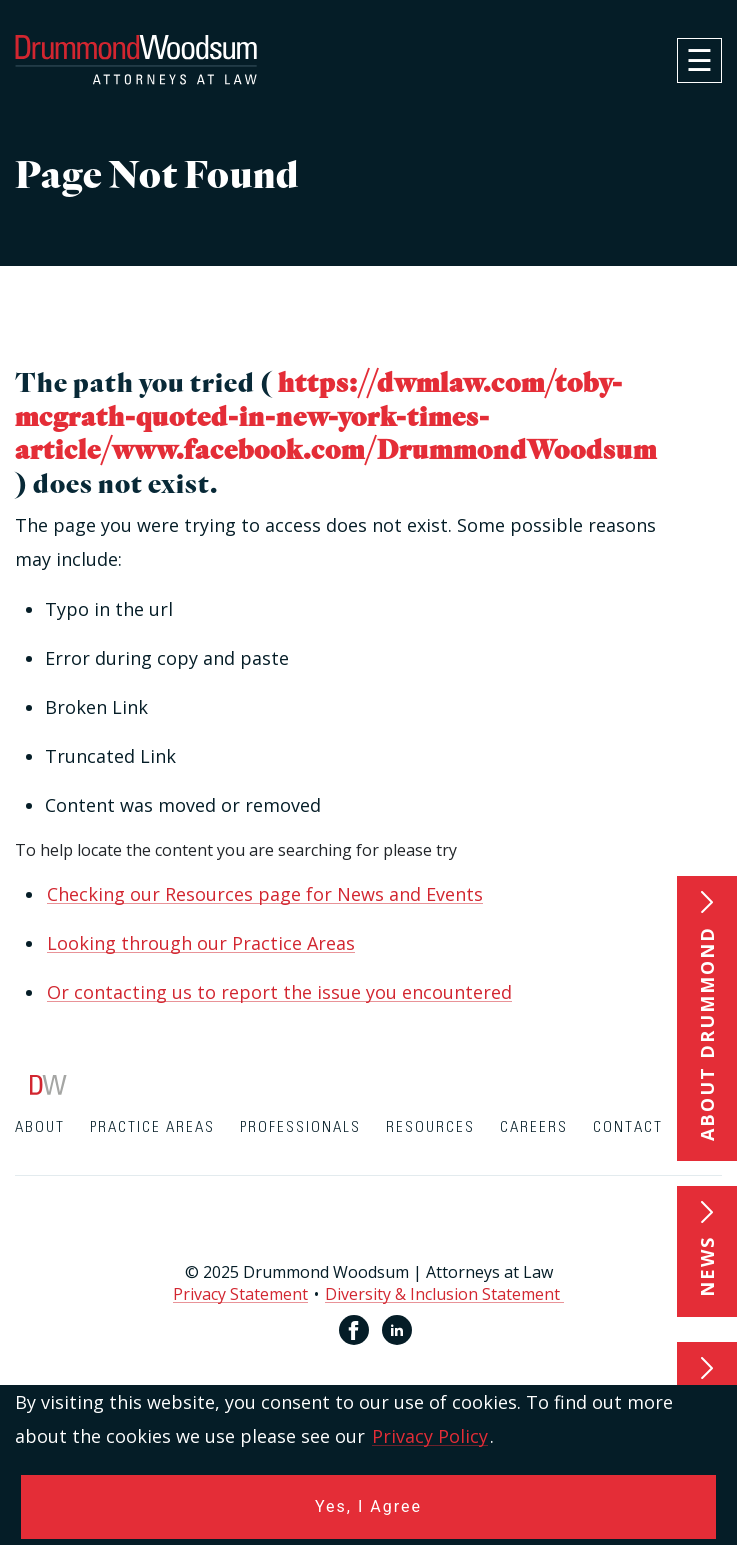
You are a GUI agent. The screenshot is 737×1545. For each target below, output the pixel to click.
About (40, 1127)
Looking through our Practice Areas (201, 943)
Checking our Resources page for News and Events (265, 894)
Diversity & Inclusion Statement (444, 1294)
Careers (534, 1127)
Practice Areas (152, 1127)
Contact (628, 1127)
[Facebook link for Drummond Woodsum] (354, 1330)
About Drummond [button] (707, 1033)
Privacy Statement (240, 1294)
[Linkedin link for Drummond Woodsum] (397, 1330)
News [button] (707, 1266)
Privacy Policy (430, 1436)
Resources (430, 1127)
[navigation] (699, 60)
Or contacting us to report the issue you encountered (279, 992)
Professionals (300, 1127)
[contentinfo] (368, 1235)
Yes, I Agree (368, 1506)
